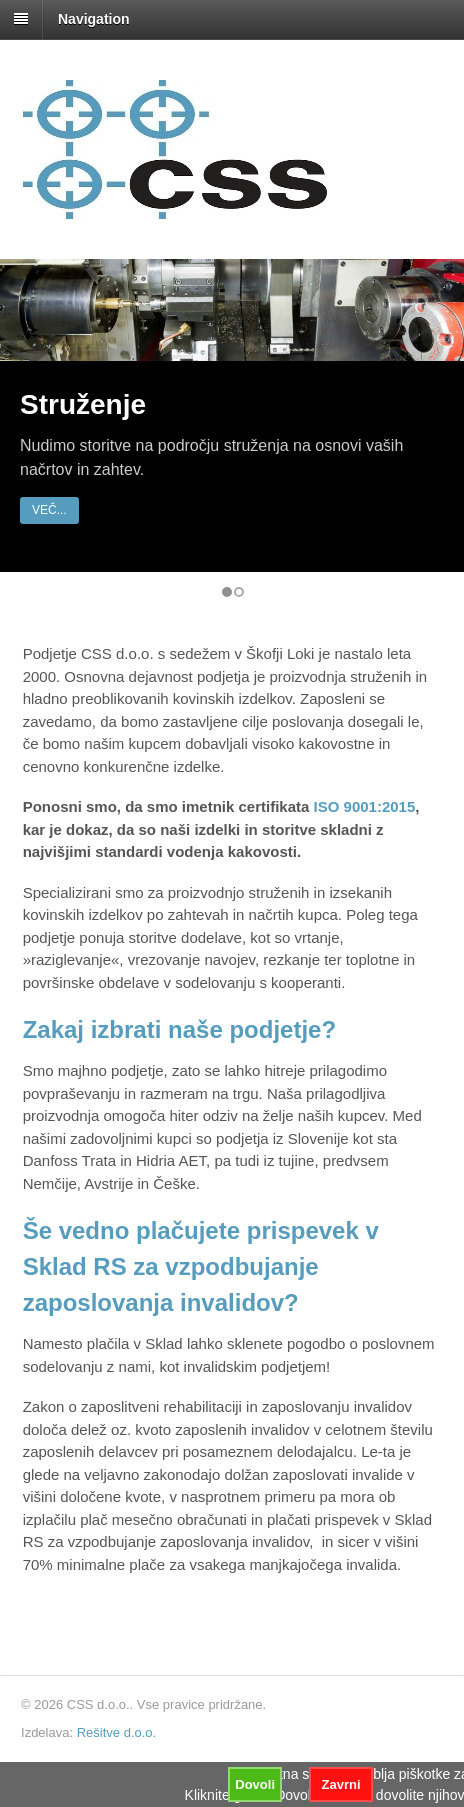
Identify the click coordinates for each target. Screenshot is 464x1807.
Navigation (94, 19)
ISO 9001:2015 (365, 806)
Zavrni (340, 1784)
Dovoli (255, 1784)
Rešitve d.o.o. (117, 1732)
